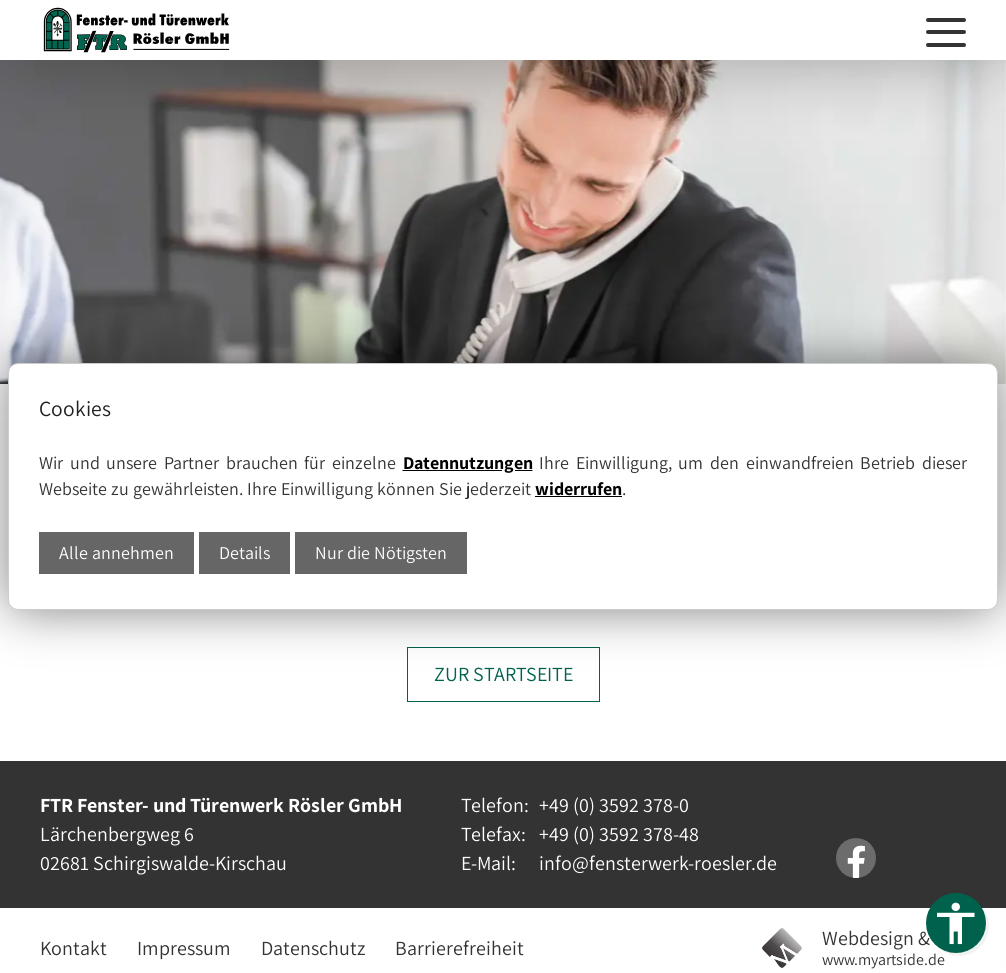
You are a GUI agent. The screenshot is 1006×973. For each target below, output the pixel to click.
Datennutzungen (468, 462)
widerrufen (578, 488)
